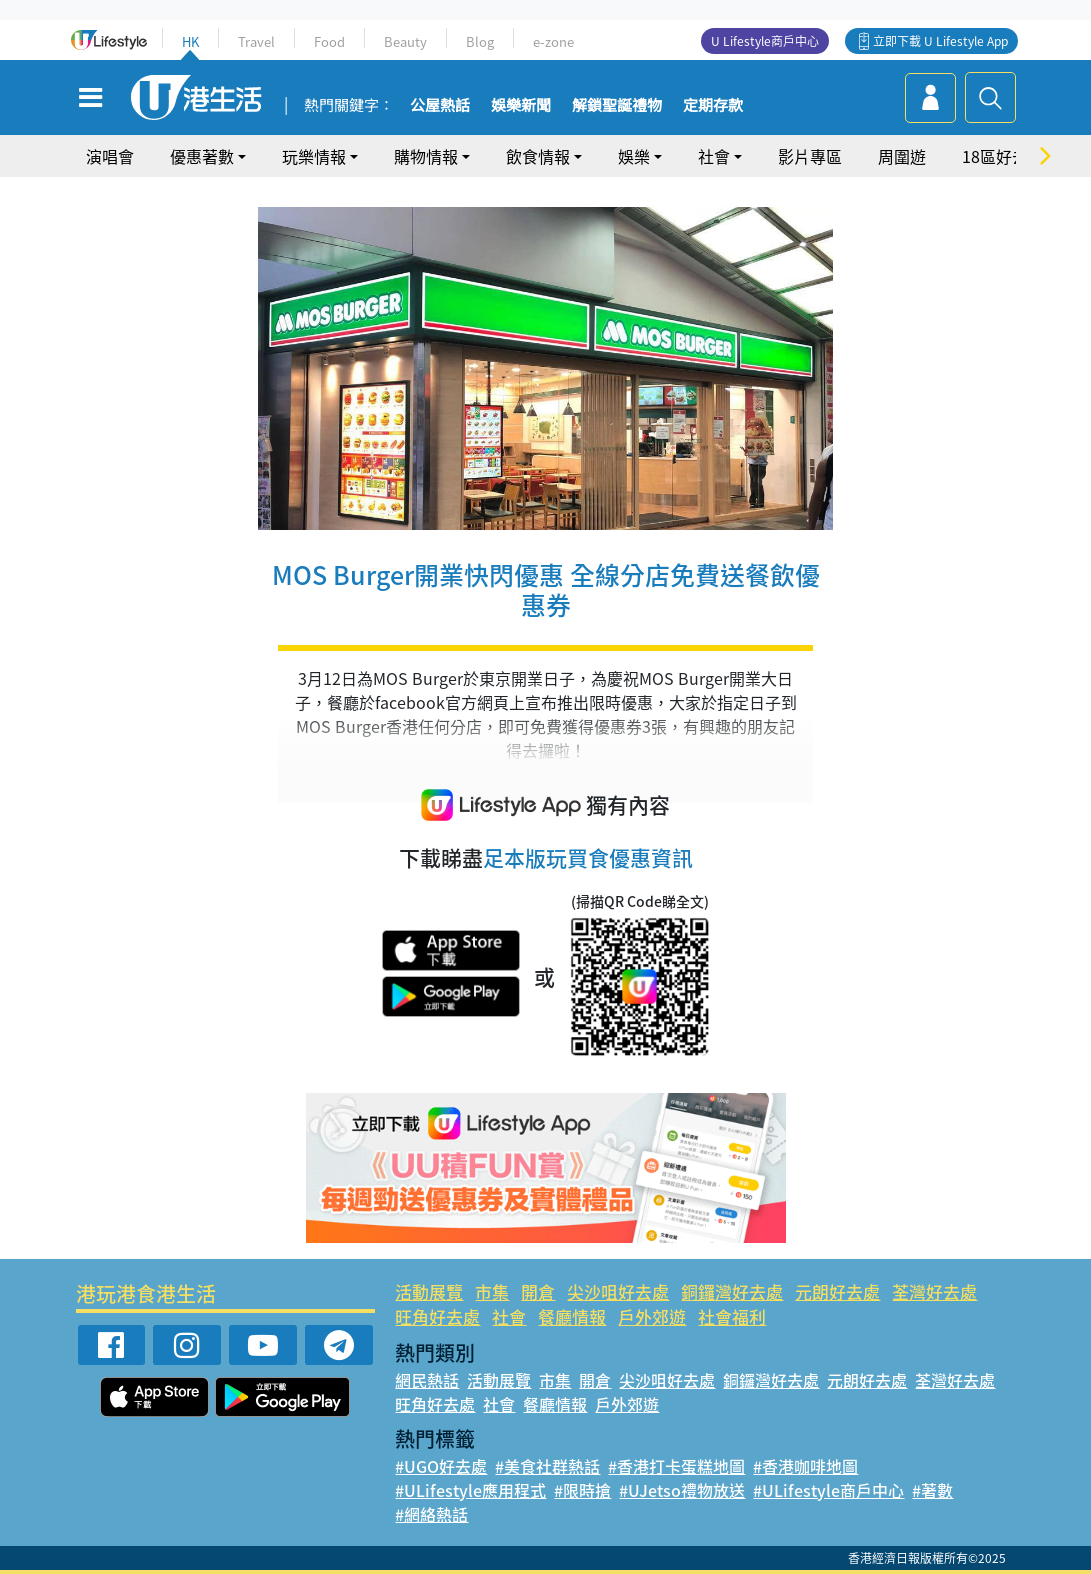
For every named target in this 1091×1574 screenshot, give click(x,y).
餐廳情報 (572, 1316)
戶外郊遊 (652, 1316)
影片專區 (810, 156)
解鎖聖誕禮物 (617, 106)
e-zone (553, 41)
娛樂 (634, 156)
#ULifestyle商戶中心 (828, 1490)
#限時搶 (582, 1490)
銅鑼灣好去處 (732, 1291)
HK (190, 41)
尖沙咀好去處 (618, 1291)
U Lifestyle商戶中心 (765, 41)
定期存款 (713, 106)
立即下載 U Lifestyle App (940, 41)
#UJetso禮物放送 (682, 1490)
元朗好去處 (837, 1291)
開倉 (538, 1291)
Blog (480, 41)
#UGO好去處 (441, 1466)
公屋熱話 (440, 106)
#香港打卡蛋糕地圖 (676, 1466)
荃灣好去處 (934, 1291)
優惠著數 (202, 156)
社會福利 (732, 1316)
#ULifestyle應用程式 (470, 1490)
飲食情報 (538, 156)
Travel (256, 41)
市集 (492, 1291)
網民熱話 (427, 1380)
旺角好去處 (437, 1316)
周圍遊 (902, 156)
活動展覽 (429, 1291)
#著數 (932, 1490)
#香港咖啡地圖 (805, 1466)
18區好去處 (1003, 156)
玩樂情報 (314, 156)
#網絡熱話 (431, 1514)
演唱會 (110, 156)
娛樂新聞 (521, 106)
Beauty (405, 41)
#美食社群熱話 (547, 1466)
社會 (714, 156)
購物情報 (426, 156)
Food (329, 41)
